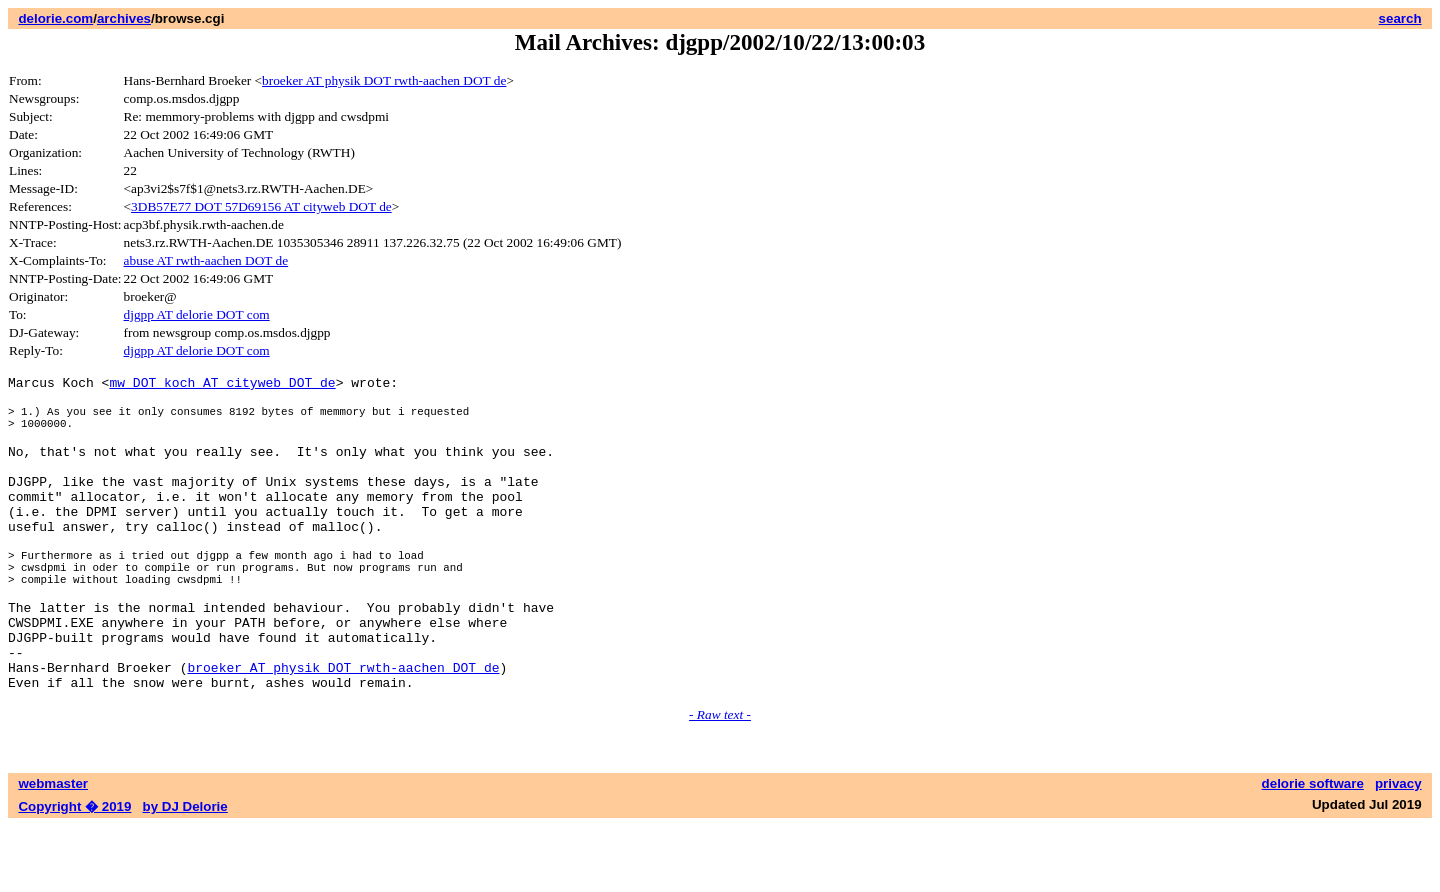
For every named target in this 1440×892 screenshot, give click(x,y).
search (1400, 18)
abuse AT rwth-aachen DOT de (206, 260)
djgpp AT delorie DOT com (197, 314)
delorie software (1313, 849)
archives (124, 18)
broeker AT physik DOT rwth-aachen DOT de (384, 80)
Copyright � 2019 (74, 872)
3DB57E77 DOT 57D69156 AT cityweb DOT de (261, 206)
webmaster (53, 849)
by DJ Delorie (185, 872)
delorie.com (55, 18)
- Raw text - (720, 780)
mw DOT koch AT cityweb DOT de (222, 385)
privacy (1398, 849)
